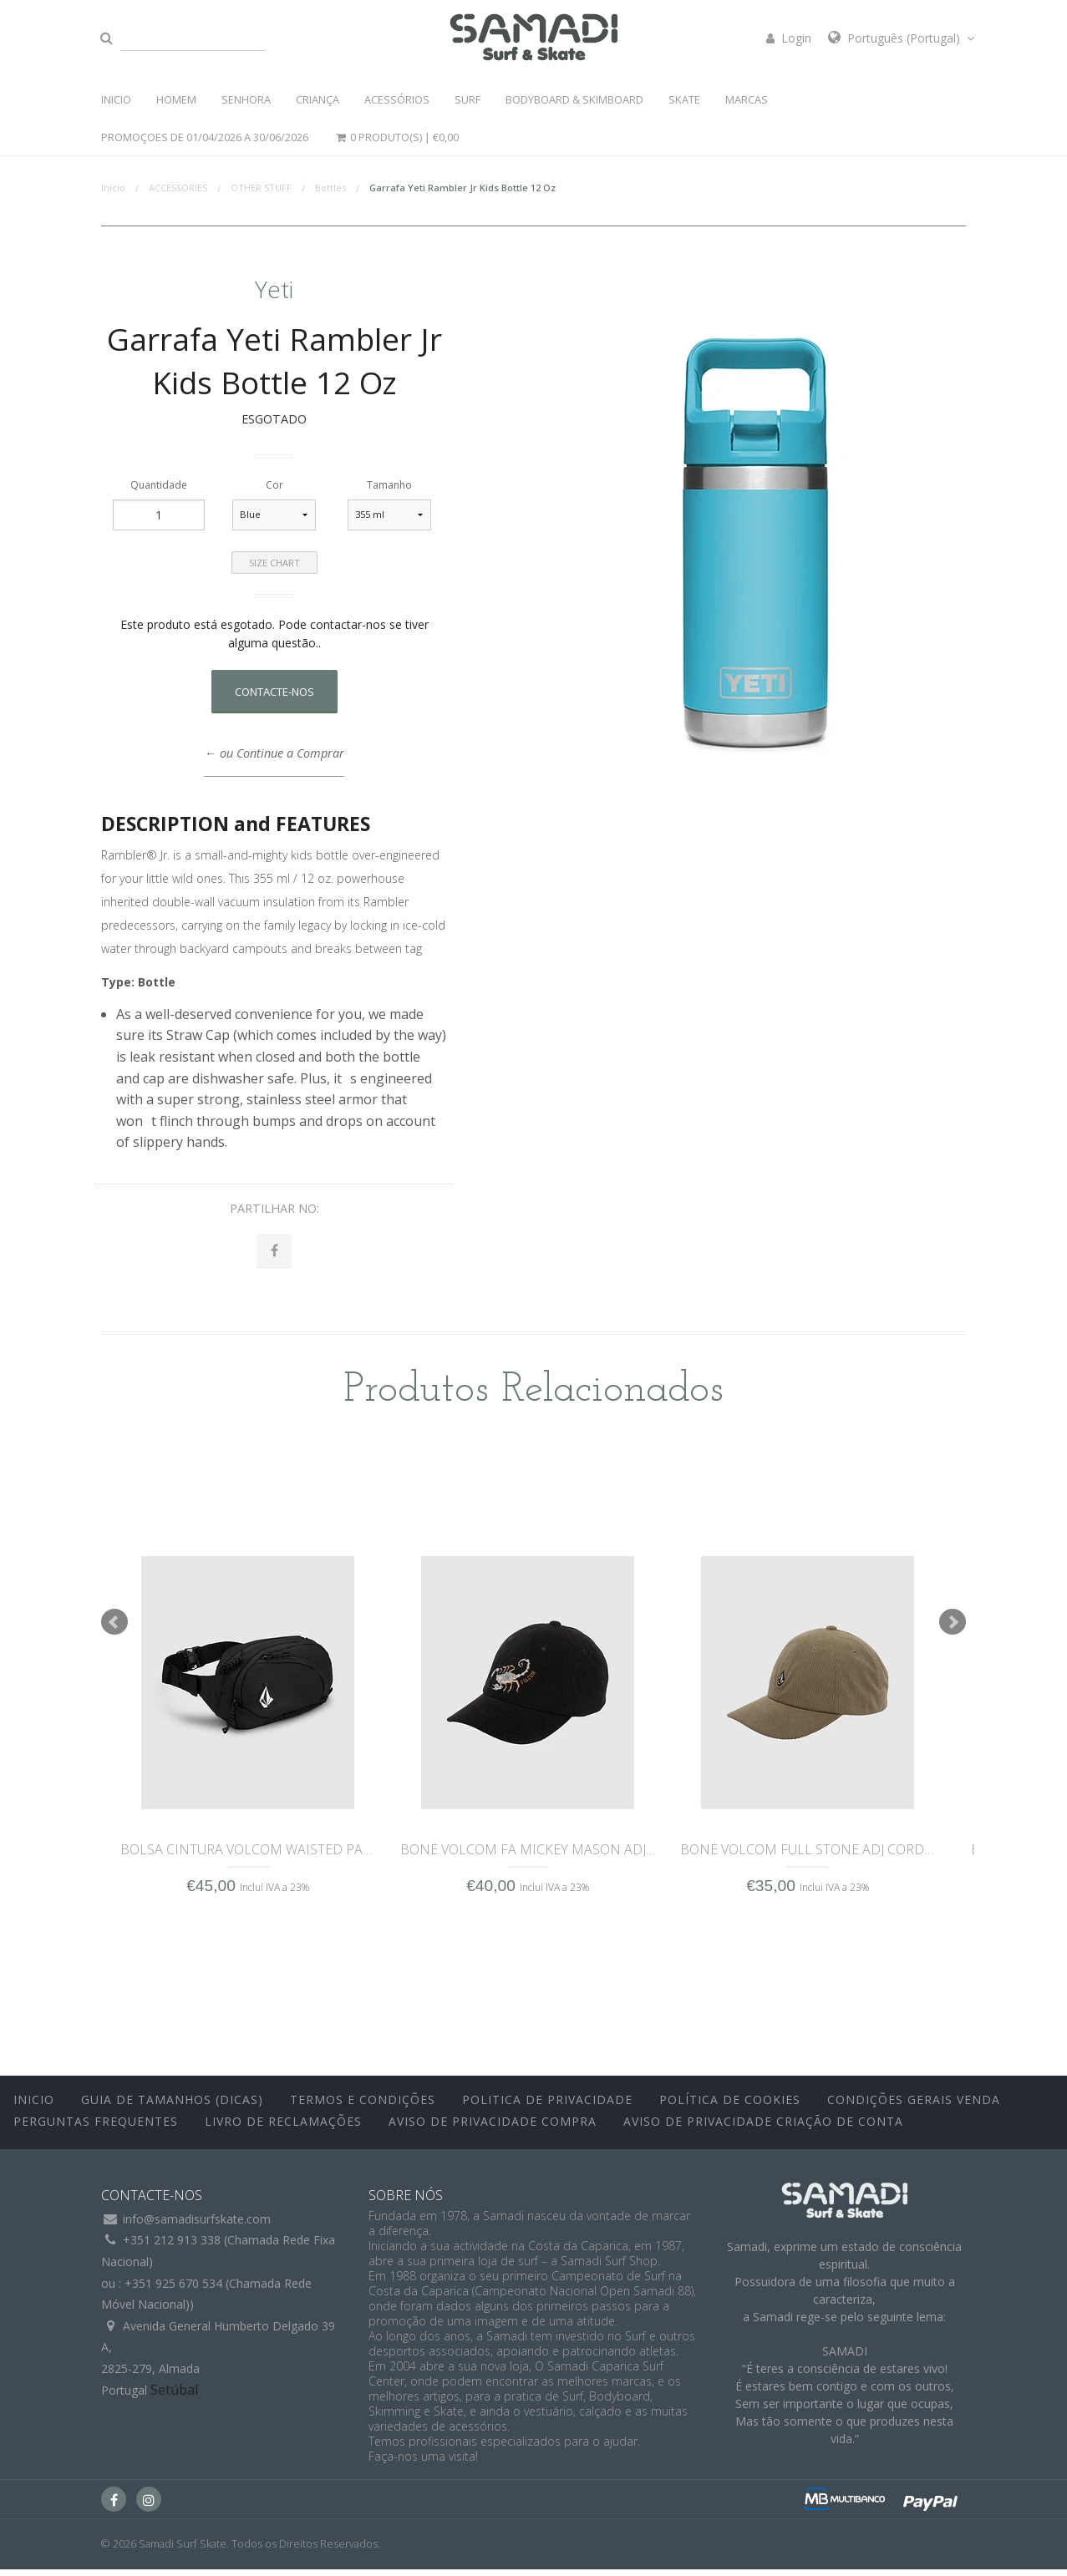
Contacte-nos (274, 691)
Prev (114, 1628)
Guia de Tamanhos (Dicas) (172, 2107)
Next (952, 1628)
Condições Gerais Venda (913, 2107)
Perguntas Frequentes (95, 2128)
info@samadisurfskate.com (197, 2226)
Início (113, 187)
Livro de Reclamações (283, 2128)
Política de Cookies (729, 2107)
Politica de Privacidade (547, 2107)
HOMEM (176, 99)
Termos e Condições (362, 2107)
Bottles (330, 187)
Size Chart (274, 562)
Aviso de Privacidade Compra (493, 2128)
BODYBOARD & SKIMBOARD (574, 99)
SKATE (684, 99)
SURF (467, 99)
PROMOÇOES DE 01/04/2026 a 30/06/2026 (204, 137)
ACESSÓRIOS (396, 99)
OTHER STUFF (261, 187)
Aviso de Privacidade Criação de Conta (763, 2128)
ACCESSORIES (178, 187)
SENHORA (246, 99)
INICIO (116, 99)
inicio (33, 2107)
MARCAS (746, 99)
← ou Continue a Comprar (273, 753)
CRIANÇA (317, 99)
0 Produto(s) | (396, 137)
